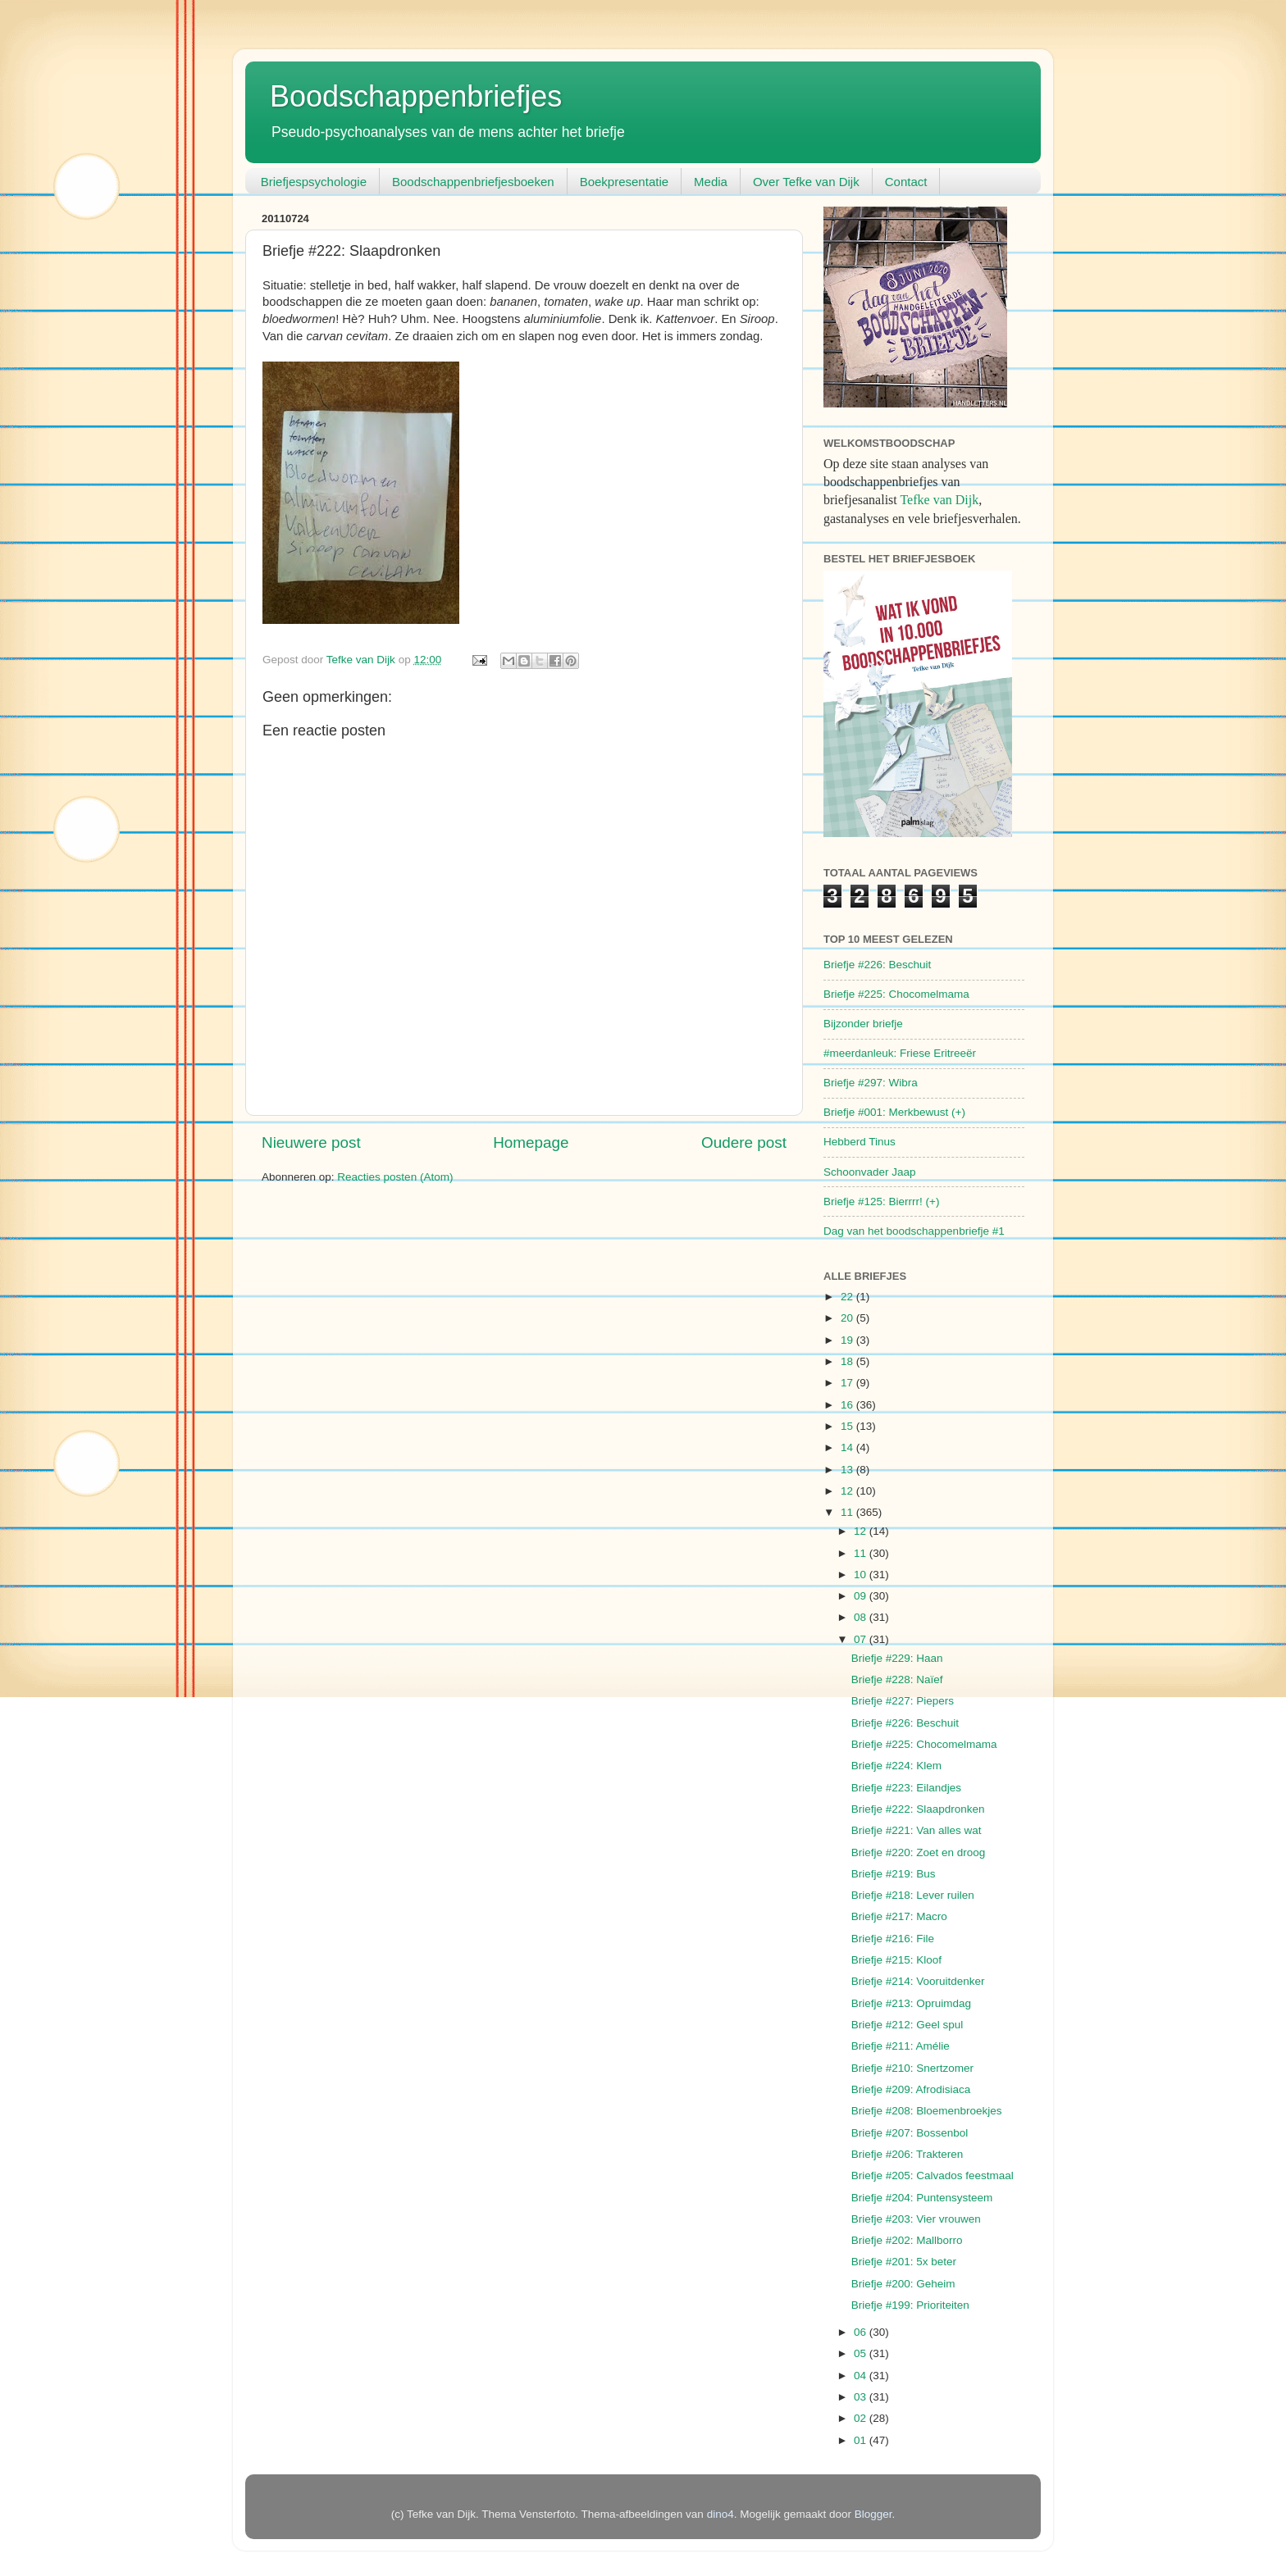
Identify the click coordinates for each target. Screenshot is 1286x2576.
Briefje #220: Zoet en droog (918, 1852)
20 (848, 1318)
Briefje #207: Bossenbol (910, 2133)
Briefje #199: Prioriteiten (910, 2305)
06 (861, 2332)
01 (861, 2440)
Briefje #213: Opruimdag (911, 2003)
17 (848, 1383)
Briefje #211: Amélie (900, 2046)
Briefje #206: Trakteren (907, 2154)
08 (861, 1617)
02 (861, 2418)
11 (848, 1512)
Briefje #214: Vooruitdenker (918, 1981)
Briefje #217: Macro (899, 1916)
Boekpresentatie (624, 182)
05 (861, 2353)
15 (848, 1426)
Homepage (530, 1142)
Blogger (873, 2514)
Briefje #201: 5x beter (903, 2261)
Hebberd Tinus (859, 1142)
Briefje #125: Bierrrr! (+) (881, 1201)
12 (848, 1491)
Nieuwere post (311, 1142)
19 (848, 1340)
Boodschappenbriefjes (416, 96)
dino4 (720, 2514)
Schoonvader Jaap (869, 1172)
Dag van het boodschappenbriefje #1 (914, 1231)
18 (848, 1361)
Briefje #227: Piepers (902, 1701)
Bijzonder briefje (863, 1023)
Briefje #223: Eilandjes (906, 1788)
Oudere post (744, 1142)
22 (848, 1296)
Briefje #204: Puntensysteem (922, 2197)
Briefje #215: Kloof (896, 1960)
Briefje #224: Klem (896, 1765)
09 (861, 1596)
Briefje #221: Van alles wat (916, 1830)
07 (861, 1639)
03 (861, 2397)
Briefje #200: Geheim (903, 2284)
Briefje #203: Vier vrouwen (916, 2219)
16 (848, 1405)
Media (710, 182)
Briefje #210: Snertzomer (912, 2068)
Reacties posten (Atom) (395, 1177)
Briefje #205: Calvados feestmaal (932, 2175)
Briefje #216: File (892, 1938)
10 (861, 1574)
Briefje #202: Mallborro (907, 2240)
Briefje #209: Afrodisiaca (911, 2089)
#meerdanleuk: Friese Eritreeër (899, 1053)
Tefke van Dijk (939, 500)
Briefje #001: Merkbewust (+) (894, 1112)
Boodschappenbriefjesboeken (473, 182)
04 (861, 2375)
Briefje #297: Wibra (870, 1082)
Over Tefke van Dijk (806, 182)
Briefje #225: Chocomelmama (896, 994)
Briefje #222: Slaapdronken (918, 1809)
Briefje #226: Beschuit (877, 964)
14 (848, 1447)
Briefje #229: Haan (897, 1658)
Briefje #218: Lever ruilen (912, 1895)
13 (848, 1469)
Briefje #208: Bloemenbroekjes (926, 2111)
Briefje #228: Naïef (897, 1679)
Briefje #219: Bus (893, 1874)
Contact (906, 182)
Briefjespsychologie (314, 182)
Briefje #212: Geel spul (907, 2024)
